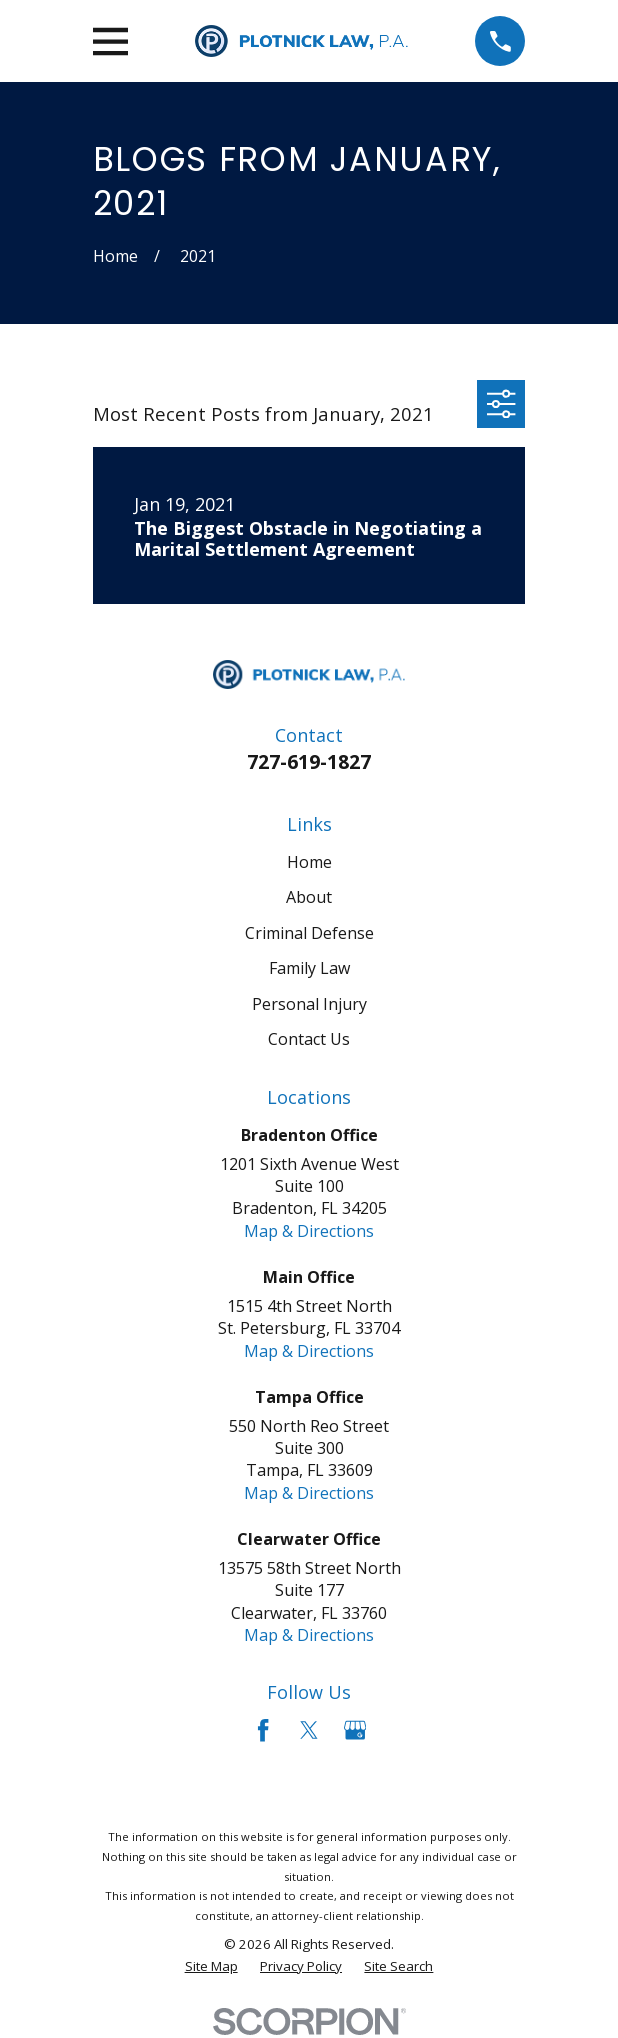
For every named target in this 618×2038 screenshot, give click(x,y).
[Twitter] (309, 1730)
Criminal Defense (309, 933)
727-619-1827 (309, 761)
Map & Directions (309, 1231)
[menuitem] (211, 1966)
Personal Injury (309, 1004)
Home (309, 862)
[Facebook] (263, 1730)
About (309, 897)
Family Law (309, 968)
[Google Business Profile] (355, 1730)
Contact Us (309, 1039)
